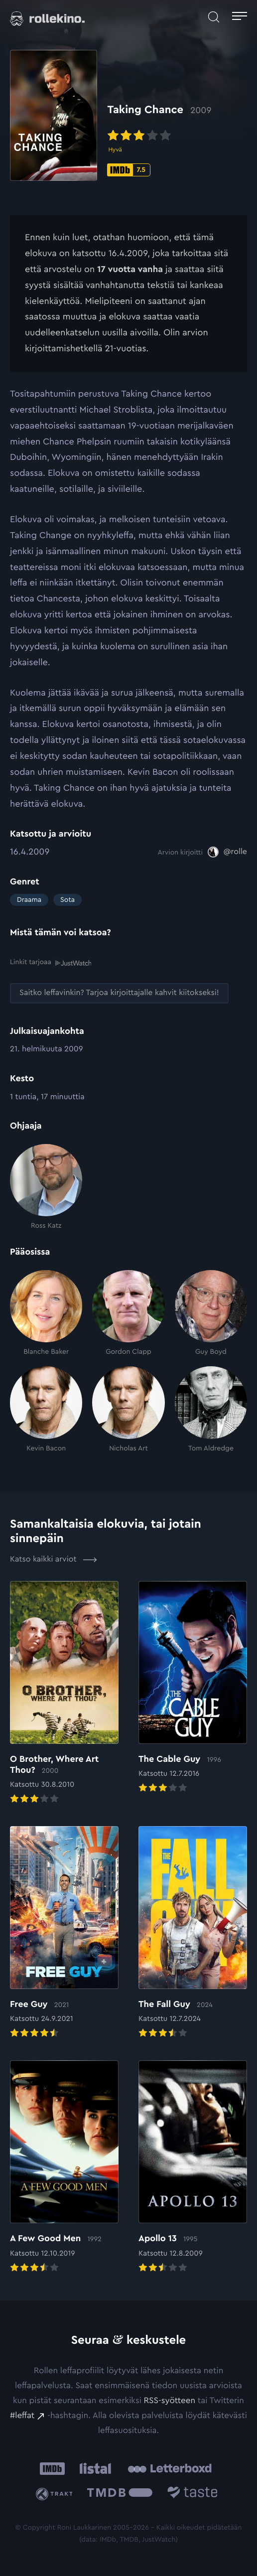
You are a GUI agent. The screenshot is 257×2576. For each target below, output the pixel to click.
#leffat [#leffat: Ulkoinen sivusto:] (22, 2416)
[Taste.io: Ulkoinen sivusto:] (192, 2494)
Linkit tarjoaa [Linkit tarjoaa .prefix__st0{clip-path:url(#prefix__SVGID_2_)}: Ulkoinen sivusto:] (50, 962)
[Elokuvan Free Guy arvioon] (64, 1933)
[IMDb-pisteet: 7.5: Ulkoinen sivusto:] (128, 169)
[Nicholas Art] (128, 1409)
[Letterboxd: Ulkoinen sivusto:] (170, 2468)
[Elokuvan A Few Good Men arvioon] (64, 2167)
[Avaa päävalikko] (239, 17)
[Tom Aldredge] (211, 1409)
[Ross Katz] (46, 1187)
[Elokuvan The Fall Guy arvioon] (192, 1933)
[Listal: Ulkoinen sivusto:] (93, 2468)
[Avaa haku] (213, 17)
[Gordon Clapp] (128, 1313)
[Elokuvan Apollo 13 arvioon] (192, 2167)
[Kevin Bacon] (46, 1409)
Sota (67, 899)
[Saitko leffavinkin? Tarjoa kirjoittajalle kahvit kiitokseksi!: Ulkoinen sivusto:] (119, 993)
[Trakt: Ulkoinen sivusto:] (56, 2494)
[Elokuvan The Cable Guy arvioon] (192, 1688)
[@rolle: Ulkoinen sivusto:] (227, 852)
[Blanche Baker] (46, 1313)
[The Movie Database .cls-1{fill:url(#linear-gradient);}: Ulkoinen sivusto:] (120, 2494)
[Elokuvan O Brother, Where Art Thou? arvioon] (64, 1693)
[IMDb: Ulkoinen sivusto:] (52, 2468)
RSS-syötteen (169, 2401)
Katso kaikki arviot (53, 1560)
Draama (29, 899)
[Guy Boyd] (211, 1313)
